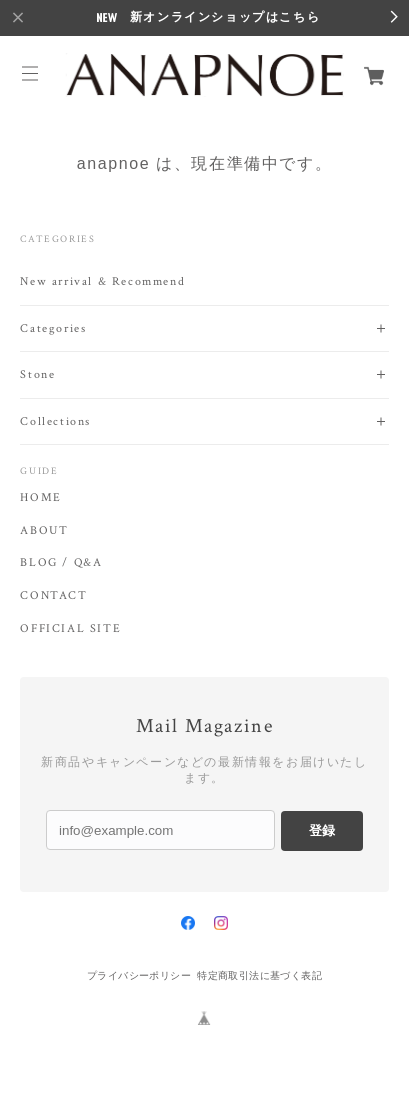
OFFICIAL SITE (70, 629)
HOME (40, 498)
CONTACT (53, 596)
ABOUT (44, 531)
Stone (37, 374)
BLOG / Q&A (61, 563)
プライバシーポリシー (139, 975)
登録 (322, 830)
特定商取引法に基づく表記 (259, 975)
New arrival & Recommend (102, 281)
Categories (53, 328)
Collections (55, 421)
